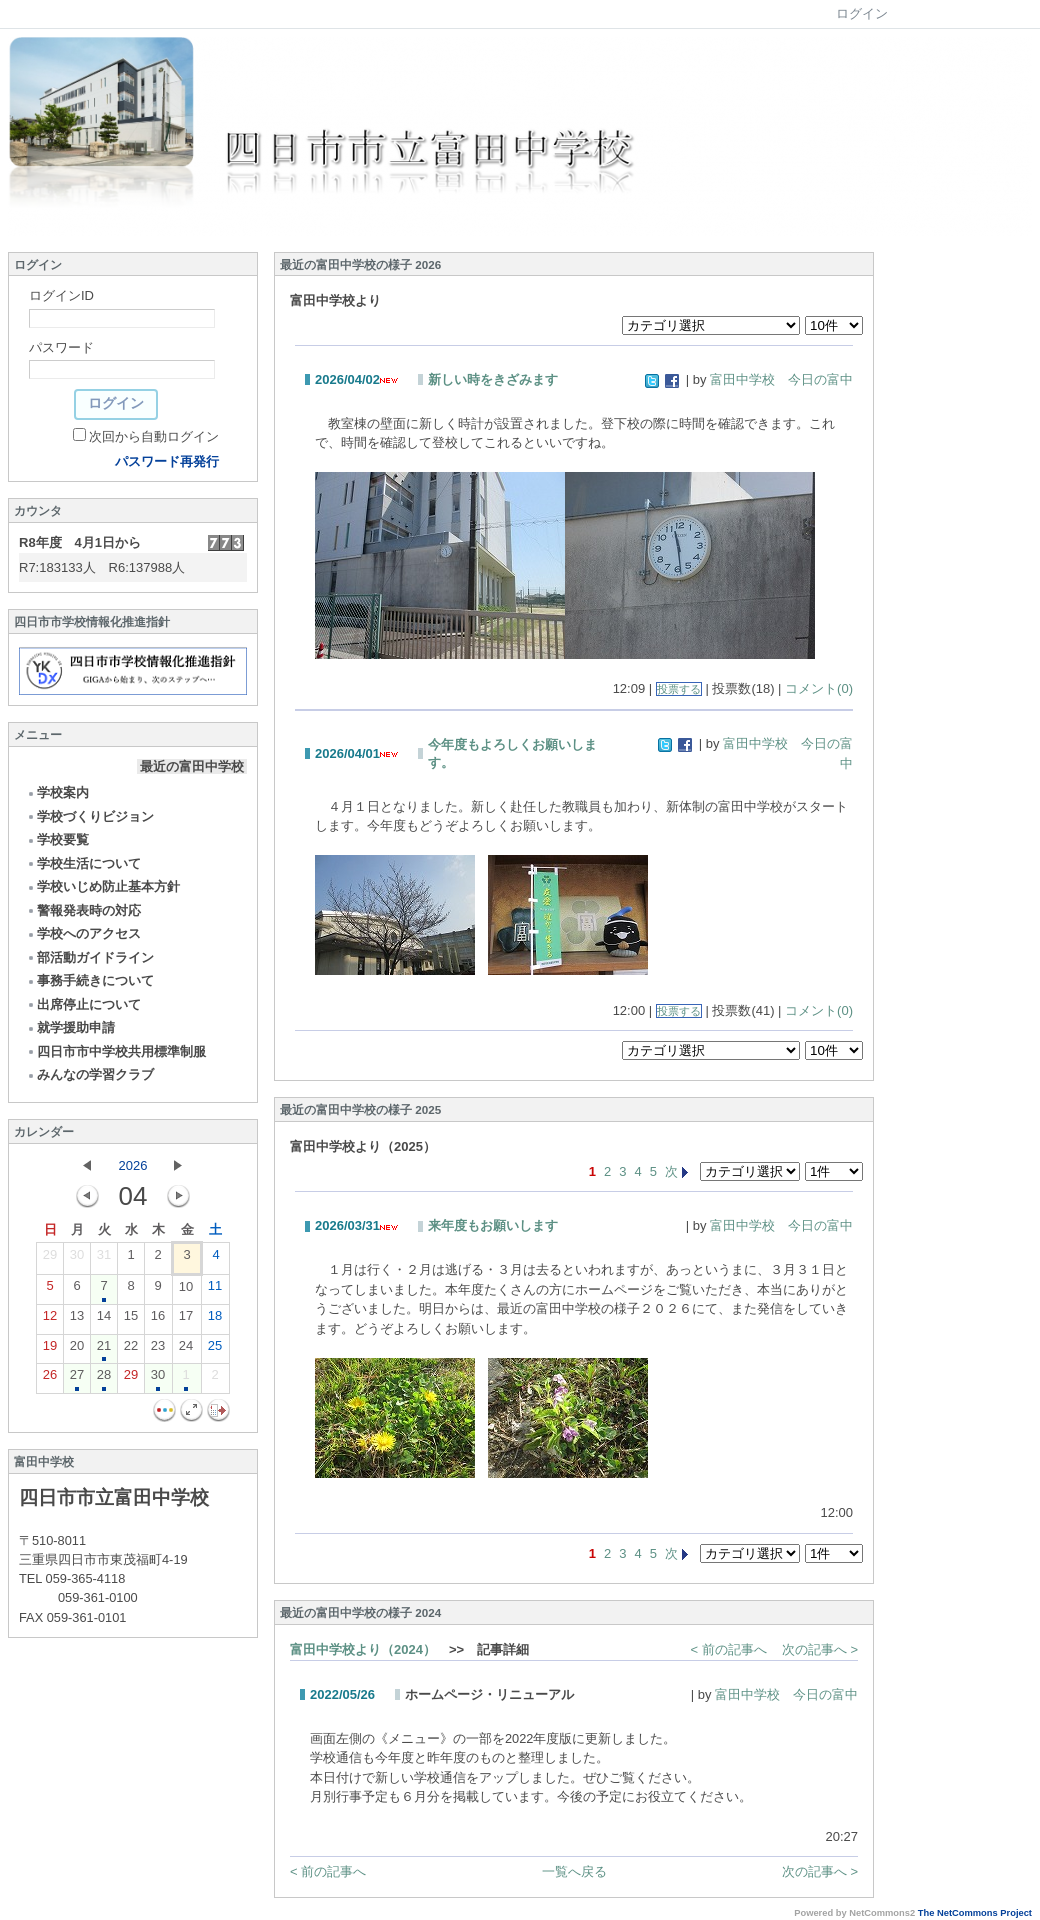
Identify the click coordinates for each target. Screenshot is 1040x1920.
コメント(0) (819, 688)
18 (215, 1320)
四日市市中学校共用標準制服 (116, 1051)
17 (186, 1320)
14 (104, 1320)
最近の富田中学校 (192, 766)
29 (50, 1259)
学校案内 (57, 792)
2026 (133, 1165)
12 (50, 1320)
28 (104, 1379)
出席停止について (83, 1004)
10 (186, 1291)
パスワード (61, 347)
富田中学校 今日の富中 (781, 379)
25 (215, 1350)
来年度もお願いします (493, 1225)
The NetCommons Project (975, 1913)
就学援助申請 (70, 1027)
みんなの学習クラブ (90, 1074)
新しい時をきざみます (493, 379)
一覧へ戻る (574, 1871)
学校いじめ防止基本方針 (103, 886)
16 (158, 1320)
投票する (679, 689)
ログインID (61, 295)
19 (50, 1350)
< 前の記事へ (729, 1649)
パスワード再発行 (167, 461)
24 (186, 1350)
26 (50, 1379)
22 (131, 1350)
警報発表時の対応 (83, 910)
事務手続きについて (90, 980)
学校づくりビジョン (90, 816)
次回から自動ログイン (154, 436)
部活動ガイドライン (90, 957)
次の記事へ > (820, 1649)
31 (104, 1259)
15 (131, 1320)
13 (77, 1320)
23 (158, 1350)
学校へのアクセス (83, 933)
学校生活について (83, 863)
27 (77, 1379)
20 (77, 1350)
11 (215, 1290)
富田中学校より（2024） (363, 1649)
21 (104, 1350)
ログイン (862, 13)
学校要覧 (57, 839)
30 (77, 1259)
